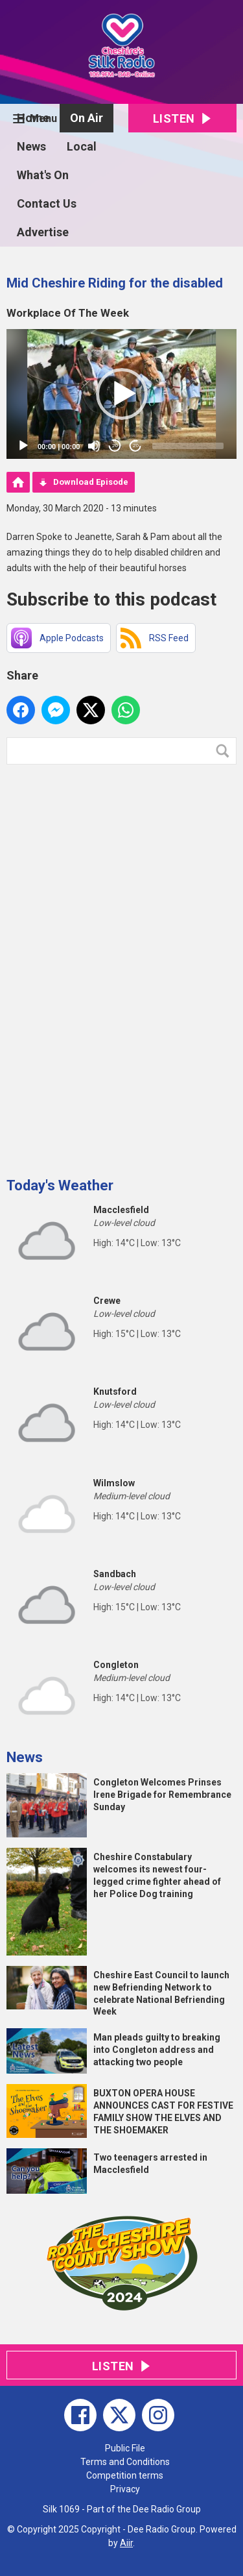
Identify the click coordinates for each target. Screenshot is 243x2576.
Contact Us (46, 203)
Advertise (43, 232)
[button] (122, 394)
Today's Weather (59, 1185)
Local (82, 146)
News (31, 146)
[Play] (23, 445)
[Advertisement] (103, 965)
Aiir (126, 2543)
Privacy (125, 2489)
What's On (43, 175)
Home (33, 118)
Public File (125, 2448)
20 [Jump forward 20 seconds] (136, 445)
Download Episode (90, 482)
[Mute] (93, 445)
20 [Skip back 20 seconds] (115, 445)
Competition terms (124, 2475)
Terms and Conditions (125, 2462)
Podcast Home (18, 482)
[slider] (188, 446)
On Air (86, 118)
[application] (121, 394)
